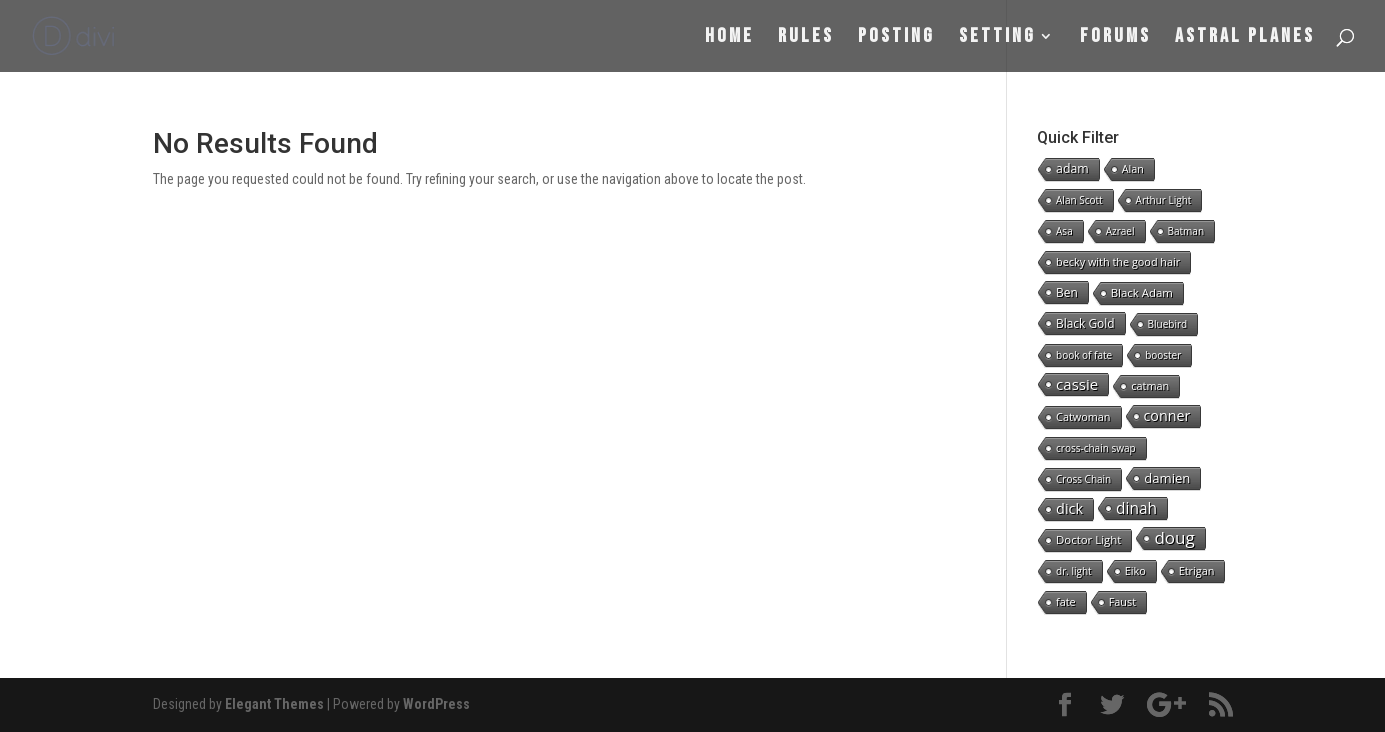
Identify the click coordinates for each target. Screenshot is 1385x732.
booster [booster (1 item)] (1163, 355)
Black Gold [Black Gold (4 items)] (1085, 323)
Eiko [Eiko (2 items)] (1135, 570)
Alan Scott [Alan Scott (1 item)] (1079, 200)
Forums (1115, 38)
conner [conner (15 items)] (1167, 415)
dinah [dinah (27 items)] (1136, 508)
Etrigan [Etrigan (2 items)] (1197, 570)
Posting (896, 38)
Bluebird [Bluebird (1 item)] (1168, 324)
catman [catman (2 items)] (1150, 385)
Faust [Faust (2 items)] (1122, 601)
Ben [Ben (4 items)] (1067, 292)
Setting (997, 38)
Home (729, 38)
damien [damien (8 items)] (1167, 478)
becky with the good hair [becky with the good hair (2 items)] (1118, 261)
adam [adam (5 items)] (1072, 168)
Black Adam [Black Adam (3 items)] (1142, 292)
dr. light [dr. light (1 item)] (1074, 571)
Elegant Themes (274, 704)
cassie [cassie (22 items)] (1077, 384)
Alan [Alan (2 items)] (1133, 168)
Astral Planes (1245, 38)
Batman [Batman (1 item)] (1186, 231)
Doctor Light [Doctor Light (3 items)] (1088, 539)
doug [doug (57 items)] (1174, 538)
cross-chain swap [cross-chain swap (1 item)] (1096, 448)
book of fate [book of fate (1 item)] (1084, 355)
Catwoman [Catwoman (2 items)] (1083, 416)
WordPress (436, 704)
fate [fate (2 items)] (1066, 601)
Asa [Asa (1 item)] (1064, 231)
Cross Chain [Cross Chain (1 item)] (1083, 479)
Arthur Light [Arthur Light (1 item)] (1164, 200)
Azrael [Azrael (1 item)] (1120, 231)
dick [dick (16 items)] (1069, 508)
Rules (806, 38)
